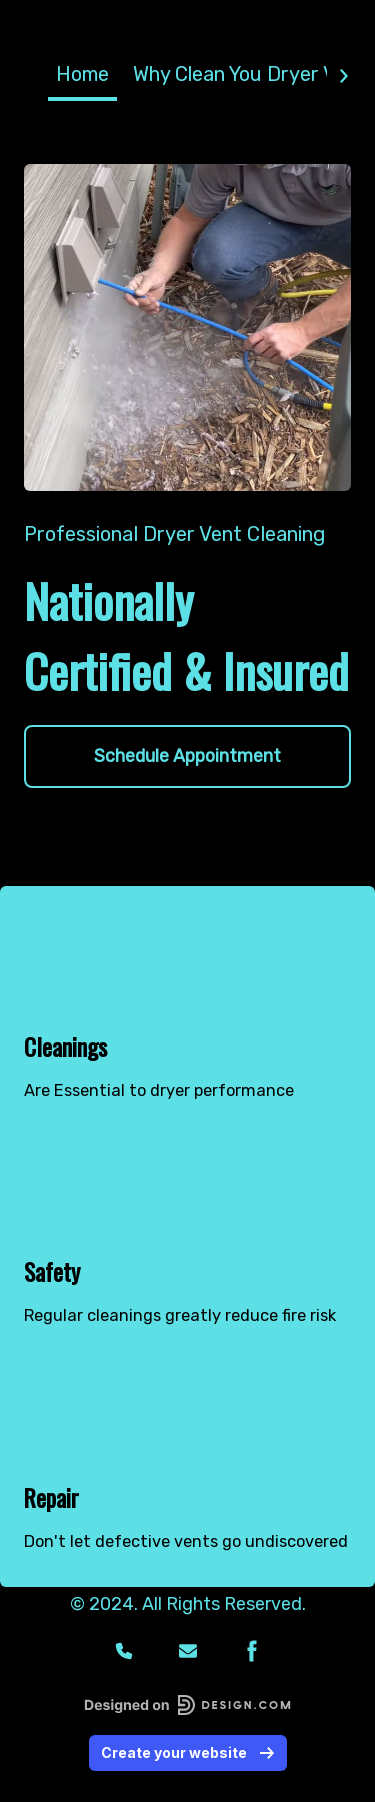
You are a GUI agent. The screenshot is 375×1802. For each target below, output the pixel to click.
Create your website (188, 1751)
